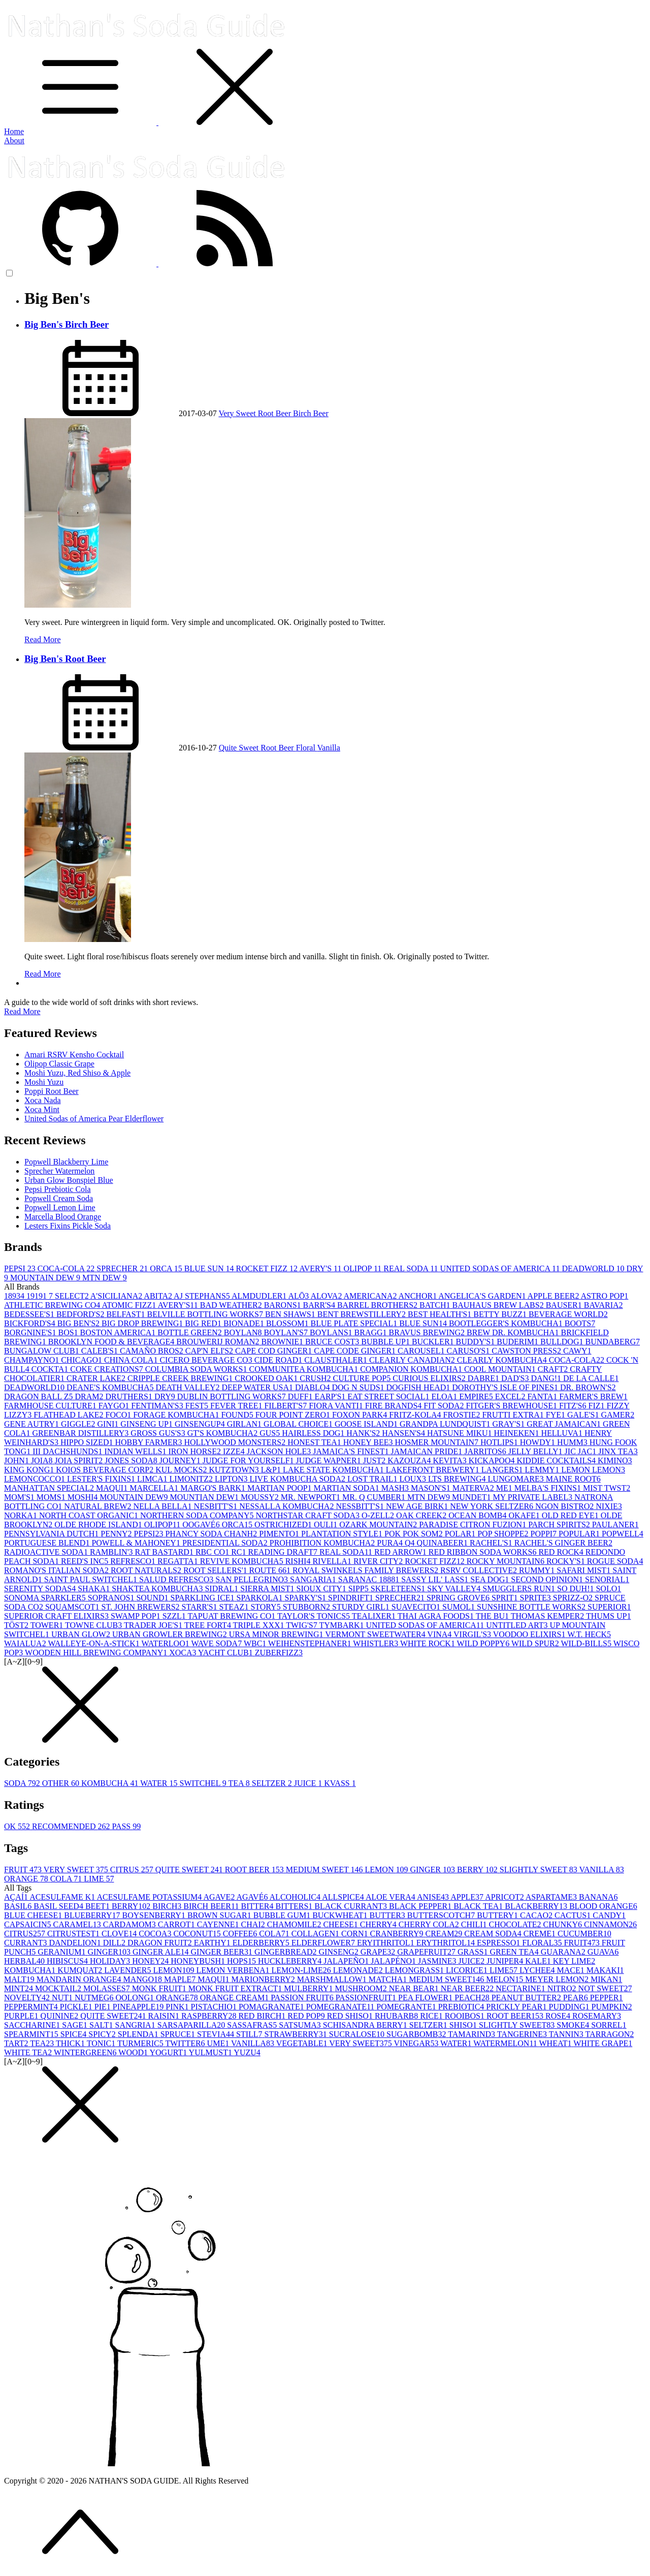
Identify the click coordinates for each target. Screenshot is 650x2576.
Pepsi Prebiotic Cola (57, 1189)
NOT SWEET (605, 1988)
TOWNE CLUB (94, 1625)
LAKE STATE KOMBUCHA (334, 1469)
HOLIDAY (111, 1961)
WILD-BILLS (587, 1643)
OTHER (61, 1783)
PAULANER (615, 1524)
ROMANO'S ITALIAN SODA (57, 1570)
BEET (98, 1906)
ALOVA (326, 1296)
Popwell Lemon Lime (59, 1207)
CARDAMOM (130, 1924)
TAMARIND (472, 2034)
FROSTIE (462, 1414)
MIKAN (606, 1979)
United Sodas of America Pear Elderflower (94, 1118)
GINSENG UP (147, 1424)
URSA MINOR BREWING (277, 1634)
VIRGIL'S (473, 1634)
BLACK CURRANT (351, 1906)
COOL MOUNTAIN (501, 1369)
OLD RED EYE (571, 1515)
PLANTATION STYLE (342, 1533)
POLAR (461, 1533)
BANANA (598, 1897)
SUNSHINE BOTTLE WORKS (532, 1607)
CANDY (609, 1915)
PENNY (117, 1533)
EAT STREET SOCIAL (389, 1396)
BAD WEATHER (232, 1305)
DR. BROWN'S (588, 1387)
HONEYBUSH (199, 1961)
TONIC (102, 2043)
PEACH (472, 1997)
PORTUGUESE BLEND (47, 1542)
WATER (159, 1783)
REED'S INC (85, 1561)
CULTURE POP (363, 1378)
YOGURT (168, 2052)
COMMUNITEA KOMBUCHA (304, 1369)
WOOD (133, 2052)
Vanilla (328, 747)
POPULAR (580, 1533)
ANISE (433, 1897)
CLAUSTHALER (336, 1360)
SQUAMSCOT (73, 1607)
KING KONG (30, 1469)
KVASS (339, 1783)
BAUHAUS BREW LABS (498, 1305)
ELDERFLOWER (324, 1942)
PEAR (576, 1997)
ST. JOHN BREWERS (142, 1607)
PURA (391, 1542)
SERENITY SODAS (41, 1588)
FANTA (543, 1396)
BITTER (258, 1906)
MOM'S (20, 1497)
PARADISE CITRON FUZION (473, 1524)
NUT (63, 1997)
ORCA (167, 1268)
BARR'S (320, 1305)
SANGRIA (136, 2025)
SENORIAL (607, 1579)
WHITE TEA (29, 2052)
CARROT (177, 1924)
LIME (99, 1878)
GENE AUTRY (32, 1424)
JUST (375, 1460)
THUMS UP (608, 1616)
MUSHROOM (361, 1988)
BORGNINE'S (31, 1332)
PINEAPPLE (139, 2006)
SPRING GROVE (459, 1597)
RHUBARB (397, 2016)
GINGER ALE (162, 1951)
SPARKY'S (306, 1597)
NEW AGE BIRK (418, 1506)
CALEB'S (100, 1350)
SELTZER (273, 1783)
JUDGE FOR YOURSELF (249, 1460)
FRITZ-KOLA (416, 1414)
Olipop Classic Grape (59, 1063)
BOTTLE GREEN (190, 1332)
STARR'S (200, 1607)
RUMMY (538, 1570)
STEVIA (216, 2034)
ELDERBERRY (262, 1942)
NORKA (21, 1515)
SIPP (359, 1588)
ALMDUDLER (260, 1296)
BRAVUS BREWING (428, 1332)
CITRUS (132, 1869)
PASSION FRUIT (303, 1997)
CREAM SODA (493, 1933)
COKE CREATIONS (107, 1369)
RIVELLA (332, 1561)
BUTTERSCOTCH (442, 1915)
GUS (270, 1433)
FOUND (238, 1414)
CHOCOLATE (516, 1924)
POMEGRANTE (407, 2006)
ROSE (558, 2016)
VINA (440, 1634)
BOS (69, 1332)
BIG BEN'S (79, 1323)
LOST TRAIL (373, 1478)
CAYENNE (219, 1924)
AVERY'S (321, 1268)
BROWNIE (283, 1341)
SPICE (74, 2034)
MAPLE (181, 1979)
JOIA (43, 1460)
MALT (20, 1979)
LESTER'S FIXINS (102, 1478)
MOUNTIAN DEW (205, 1497)
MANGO (143, 1979)
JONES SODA (132, 1460)
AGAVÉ (253, 1897)
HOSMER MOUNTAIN (437, 1442)
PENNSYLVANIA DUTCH (52, 1533)
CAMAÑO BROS (152, 1350)
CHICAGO (82, 1360)
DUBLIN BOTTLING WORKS (232, 1396)
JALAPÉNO (394, 1961)
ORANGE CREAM (235, 1997)
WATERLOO (166, 1643)
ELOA (446, 1396)
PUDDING (569, 2006)
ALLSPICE (344, 1897)
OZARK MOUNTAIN (379, 1524)
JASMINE (438, 1961)
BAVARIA (603, 1305)
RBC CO (213, 1552)
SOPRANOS (112, 1597)
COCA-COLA (67, 1268)
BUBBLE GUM (282, 1915)
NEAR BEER (468, 1988)
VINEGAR (417, 2043)
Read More (42, 639)
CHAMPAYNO (32, 1360)
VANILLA (601, 1869)
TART (17, 2043)
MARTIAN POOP (280, 1488)
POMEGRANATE (341, 2006)
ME (505, 1488)
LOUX (413, 1478)
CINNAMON (610, 1924)
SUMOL (459, 1607)
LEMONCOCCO (35, 1478)
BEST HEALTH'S (440, 1314)
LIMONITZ (192, 1478)
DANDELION (76, 1942)
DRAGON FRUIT (160, 1942)
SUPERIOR (609, 1607)
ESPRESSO (499, 1942)
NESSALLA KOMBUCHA (287, 1506)
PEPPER (606, 1997)
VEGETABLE (303, 2043)
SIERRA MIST (268, 1588)
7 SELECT (69, 1296)
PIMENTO (280, 1533)
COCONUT (197, 1933)
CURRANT (26, 1942)
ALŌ (299, 1296)
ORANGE (27, 1878)
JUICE (309, 1783)
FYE (556, 1414)
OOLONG (135, 1997)
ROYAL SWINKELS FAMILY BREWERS (366, 1570)
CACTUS (574, 1915)
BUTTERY (498, 1915)
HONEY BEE (369, 1442)
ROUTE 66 (270, 1570)
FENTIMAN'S (158, 1405)
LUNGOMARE (517, 1478)
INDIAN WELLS (137, 1451)
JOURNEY (181, 1460)
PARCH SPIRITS (560, 1524)
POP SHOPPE (503, 1533)
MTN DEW (104, 1277)
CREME (541, 1933)
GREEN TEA (515, 1951)
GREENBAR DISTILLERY (81, 1433)
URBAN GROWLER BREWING (170, 1634)
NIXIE (609, 1506)
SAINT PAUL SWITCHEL (91, 1579)
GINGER (433, 1869)
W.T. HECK (589, 1634)
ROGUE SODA (615, 1561)
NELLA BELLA (164, 1506)
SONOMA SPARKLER (46, 1597)
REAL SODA (411, 1268)
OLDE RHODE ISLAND (99, 1524)
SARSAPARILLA (192, 2025)
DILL (115, 1942)
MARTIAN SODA (347, 1488)
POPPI (545, 1533)
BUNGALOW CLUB (42, 1350)
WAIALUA (26, 1643)
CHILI (475, 1924)
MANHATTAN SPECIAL (50, 1488)
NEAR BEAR (415, 1988)
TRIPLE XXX (259, 1625)
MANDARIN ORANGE (80, 1979)
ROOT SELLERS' (216, 1570)
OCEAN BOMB (478, 1515)
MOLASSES (107, 1988)
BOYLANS (332, 1332)
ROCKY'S (566, 1561)
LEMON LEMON (593, 1469)
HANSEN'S (404, 1433)
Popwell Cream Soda (58, 1198)
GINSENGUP (201, 1424)
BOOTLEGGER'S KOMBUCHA (507, 1323)
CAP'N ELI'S (210, 1350)
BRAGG (371, 1332)
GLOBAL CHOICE (299, 1424)
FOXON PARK (360, 1414)
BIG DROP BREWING (143, 1323)
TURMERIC (141, 2043)
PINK (178, 2006)
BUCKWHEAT (340, 1915)
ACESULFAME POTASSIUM (149, 1897)
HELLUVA (562, 1433)
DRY (165, 1396)
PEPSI (21, 1268)
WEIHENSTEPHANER (310, 1643)
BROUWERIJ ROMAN (218, 1341)
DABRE (484, 1378)
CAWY (577, 1350)
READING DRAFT (283, 1552)
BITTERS (294, 1906)
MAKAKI (605, 1970)
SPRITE (535, 1597)
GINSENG (340, 1951)
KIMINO (615, 1460)
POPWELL (622, 1533)
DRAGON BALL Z (39, 1396)
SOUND (153, 1597)
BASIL (19, 1906)
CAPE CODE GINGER (356, 1350)
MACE (571, 1970)
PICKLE (77, 2006)
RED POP (307, 2016)
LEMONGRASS (415, 1970)
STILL (250, 2034)
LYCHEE (538, 1970)
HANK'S (364, 1433)
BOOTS (580, 1323)
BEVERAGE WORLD (568, 1314)
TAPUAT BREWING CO (232, 1616)
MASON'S (431, 1488)
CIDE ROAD (279, 1360)
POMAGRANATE (272, 2006)
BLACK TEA (479, 1906)
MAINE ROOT (573, 1478)
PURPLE (22, 2016)
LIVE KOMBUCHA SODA (298, 1478)
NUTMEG (95, 1997)
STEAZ (235, 1607)
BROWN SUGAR (220, 1915)
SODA (23, 1783)
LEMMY (543, 1469)
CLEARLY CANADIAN (413, 1360)
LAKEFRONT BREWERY (433, 1469)
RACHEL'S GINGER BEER (563, 1542)
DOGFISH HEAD (419, 1387)
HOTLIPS (500, 1442)
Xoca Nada (42, 1100)
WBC (256, 1643)
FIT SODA (445, 1405)
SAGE (75, 2025)
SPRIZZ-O (574, 1597)
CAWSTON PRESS (527, 1350)
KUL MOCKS (182, 1469)
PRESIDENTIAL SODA (226, 1542)
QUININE (61, 2016)
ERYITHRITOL (386, 1942)
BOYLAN (244, 1332)
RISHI (299, 1561)
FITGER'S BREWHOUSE (512, 1405)
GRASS (474, 1951)
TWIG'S (302, 1625)
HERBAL (25, 1961)
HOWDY (538, 1442)
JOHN (17, 1460)
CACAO (537, 1915)
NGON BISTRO (565, 1506)
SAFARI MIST (584, 1570)
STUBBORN (307, 1607)
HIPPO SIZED (87, 1442)
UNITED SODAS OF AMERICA (501, 1268)
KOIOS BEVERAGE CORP (105, 1469)
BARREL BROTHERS (378, 1305)
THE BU (493, 1616)
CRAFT (554, 1369)
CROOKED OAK (267, 1378)
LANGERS (503, 1469)
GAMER (617, 1414)
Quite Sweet (240, 747)
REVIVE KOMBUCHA (242, 1561)
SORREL (608, 2025)
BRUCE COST (333, 1341)
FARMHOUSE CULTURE (51, 1405)
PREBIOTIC (462, 2006)
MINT (19, 1988)
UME (219, 2043)
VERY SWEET (77, 1869)
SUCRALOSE (357, 2034)
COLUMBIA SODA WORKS (197, 1369)
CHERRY (379, 1924)
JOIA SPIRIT (80, 1460)
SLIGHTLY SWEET (539, 1869)
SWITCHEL (204, 1783)
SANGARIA (314, 1579)
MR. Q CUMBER (374, 1497)
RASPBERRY (209, 2016)
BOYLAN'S (287, 1332)
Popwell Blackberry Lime (66, 1161)
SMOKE (574, 2025)
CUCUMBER (584, 1933)
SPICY (102, 2034)
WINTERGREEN (86, 2052)
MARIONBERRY (264, 1979)
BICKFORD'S (30, 1323)
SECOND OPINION (548, 1579)
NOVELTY (28, 1997)
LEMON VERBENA (233, 1970)
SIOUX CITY (322, 1588)
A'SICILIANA (117, 1296)
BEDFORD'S (81, 1314)
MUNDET (472, 1497)
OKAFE (524, 1515)
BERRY (478, 1869)
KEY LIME (574, 1961)
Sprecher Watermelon (59, 1171)
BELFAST (126, 1314)
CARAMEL (78, 1924)
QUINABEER (443, 1542)
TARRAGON (610, 2034)
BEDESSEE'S (30, 1314)
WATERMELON (506, 2043)
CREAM (444, 1933)
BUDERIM (518, 1341)
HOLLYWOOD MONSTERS (235, 1442)
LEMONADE (359, 1970)
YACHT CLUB (226, 1652)
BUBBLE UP (386, 1341)
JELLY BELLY (536, 1451)
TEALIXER (375, 1616)
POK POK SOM (414, 1533)
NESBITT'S (217, 1506)
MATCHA (389, 1979)
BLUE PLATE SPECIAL (354, 1323)
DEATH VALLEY (188, 1387)
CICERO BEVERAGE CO (206, 1360)
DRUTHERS (129, 1396)
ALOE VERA (391, 1897)
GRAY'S (509, 1424)
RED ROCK (561, 1552)
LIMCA (153, 1478)
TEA (240, 1783)
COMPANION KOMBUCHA (412, 1369)
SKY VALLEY (454, 1588)
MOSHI (84, 1497)
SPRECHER (123, 1268)
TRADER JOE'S (154, 1625)
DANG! (547, 1378)
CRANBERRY (398, 1933)
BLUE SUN (210, 1268)
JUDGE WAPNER (329, 1460)
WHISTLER (376, 1643)
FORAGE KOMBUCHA (177, 1414)
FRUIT (24, 1869)
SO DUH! (576, 1588)
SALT (102, 2025)
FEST (197, 1405)
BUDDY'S (476, 1341)
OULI (326, 1524)
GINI (109, 1424)
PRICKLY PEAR (517, 2006)
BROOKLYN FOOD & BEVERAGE (112, 1341)
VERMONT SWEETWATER (376, 1634)
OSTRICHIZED (284, 1524)
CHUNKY (563, 1924)
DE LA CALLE (591, 1378)
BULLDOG (562, 1341)
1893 (15, 1296)
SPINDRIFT (351, 1597)
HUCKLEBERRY (290, 1961)
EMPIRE (477, 1396)
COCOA (156, 1933)
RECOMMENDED (72, 1826)
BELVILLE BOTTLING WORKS (206, 1314)
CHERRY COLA (430, 1924)
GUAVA (603, 1951)
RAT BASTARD (165, 1552)
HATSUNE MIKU (460, 1433)
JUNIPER (505, 1961)
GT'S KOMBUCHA (223, 1433)
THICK (71, 2043)
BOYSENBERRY (154, 1915)
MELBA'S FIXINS (548, 1488)
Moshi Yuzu (43, 1082)
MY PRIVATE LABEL (533, 1497)
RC (239, 1552)
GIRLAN (245, 1424)
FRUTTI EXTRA (513, 1414)
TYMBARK (342, 1625)
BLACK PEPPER (421, 1906)
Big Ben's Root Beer (65, 658)
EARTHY (213, 1942)
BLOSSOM (288, 1323)
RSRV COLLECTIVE (479, 1570)
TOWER (47, 1625)
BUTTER (388, 1915)
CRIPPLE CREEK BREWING (181, 1378)
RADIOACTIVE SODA (47, 1552)
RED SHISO (351, 2016)
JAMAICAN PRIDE (427, 1451)
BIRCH (167, 1906)
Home (14, 131)
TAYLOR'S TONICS (314, 1616)
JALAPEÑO (347, 1961)
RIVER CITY (379, 1561)
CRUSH (316, 1378)
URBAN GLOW (81, 1634)
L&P (272, 1469)
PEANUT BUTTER (527, 1997)
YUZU (247, 2052)
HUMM (573, 1442)
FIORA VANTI (337, 1405)
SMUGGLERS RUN (519, 1588)
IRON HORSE (195, 1451)
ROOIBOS (465, 2016)
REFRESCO (133, 1561)
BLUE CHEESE (34, 1915)
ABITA (159, 1296)
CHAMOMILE (295, 1924)
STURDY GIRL (362, 1607)
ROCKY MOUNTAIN (506, 1561)
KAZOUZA (410, 1460)
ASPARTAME (552, 1897)
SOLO (608, 1588)
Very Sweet (237, 413)
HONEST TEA (315, 1442)
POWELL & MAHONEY (136, 1542)
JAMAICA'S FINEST (352, 1451)
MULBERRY (309, 1988)
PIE (103, 2006)
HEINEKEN (517, 1433)
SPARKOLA (261, 1597)
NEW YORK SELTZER (492, 1506)
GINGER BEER (222, 1951)
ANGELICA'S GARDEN (482, 1296)
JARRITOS (486, 1451)
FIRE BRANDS (394, 1405)
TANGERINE (523, 2034)
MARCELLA (154, 1488)
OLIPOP (364, 1268)
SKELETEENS (399, 1588)
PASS (126, 1826)
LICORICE (468, 1970)
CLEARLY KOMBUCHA (503, 1360)
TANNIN (567, 2034)
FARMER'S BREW (593, 1396)
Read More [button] (22, 1011)
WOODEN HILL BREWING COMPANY (97, 1652)
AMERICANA (371, 1296)
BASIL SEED (59, 1906)
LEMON (387, 1869)
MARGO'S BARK (213, 1488)
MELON (505, 1979)
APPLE (467, 1897)
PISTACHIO (215, 2006)
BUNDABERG (612, 1341)
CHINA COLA (131, 1360)
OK (18, 1826)
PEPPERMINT (32, 2006)
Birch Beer (311, 413)
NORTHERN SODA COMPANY (197, 1515)
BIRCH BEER (212, 1906)
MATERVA (474, 1488)
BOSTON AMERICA (119, 1332)
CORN (355, 1933)
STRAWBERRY (297, 2034)
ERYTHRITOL (446, 1942)
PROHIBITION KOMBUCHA (323, 1542)
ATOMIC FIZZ (129, 1305)
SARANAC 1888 (369, 1579)
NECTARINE (521, 1988)
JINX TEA (617, 1451)
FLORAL (543, 1942)
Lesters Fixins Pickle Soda (67, 1225)
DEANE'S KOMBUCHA (111, 1387)
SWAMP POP (136, 1616)
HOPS (242, 1961)
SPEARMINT (32, 2034)
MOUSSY (261, 1497)
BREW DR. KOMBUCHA (514, 1332)
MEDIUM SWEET (325, 1869)
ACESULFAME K (62, 1897)
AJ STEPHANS (203, 1296)
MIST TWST (606, 1488)
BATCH (435, 1305)
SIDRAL (222, 1588)
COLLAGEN (316, 1933)
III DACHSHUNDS (68, 1451)
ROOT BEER (255, 1869)
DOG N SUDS (359, 1387)
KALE (539, 1961)
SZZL (175, 1616)
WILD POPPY (484, 1643)
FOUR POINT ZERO (293, 1414)
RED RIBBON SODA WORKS (484, 1552)
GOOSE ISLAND (367, 1424)
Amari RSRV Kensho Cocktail (74, 1054)
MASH (396, 1488)
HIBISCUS (68, 1961)
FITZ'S (574, 1405)
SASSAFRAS (253, 2025)
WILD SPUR (536, 1643)
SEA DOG (490, 1579)
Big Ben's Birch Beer (66, 324)
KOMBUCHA (110, 1783)
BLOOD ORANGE (603, 1906)
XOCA (183, 1652)
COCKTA (51, 1369)
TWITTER (186, 2043)
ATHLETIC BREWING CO (53, 1305)
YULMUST (211, 2052)
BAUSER (565, 1305)
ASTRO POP (605, 1296)
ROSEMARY (596, 2016)
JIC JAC (582, 1451)
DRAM (90, 1396)
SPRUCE (178, 2034)
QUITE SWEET (190, 1869)
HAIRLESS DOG (314, 1433)
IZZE (235, 1451)
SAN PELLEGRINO (252, 1579)
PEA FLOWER (426, 1997)
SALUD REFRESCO (177, 1579)
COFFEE (241, 1933)
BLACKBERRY (537, 1906)
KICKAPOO (493, 1460)
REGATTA (178, 1561)
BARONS (283, 1305)
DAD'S (516, 1378)
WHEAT (556, 2043)
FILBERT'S (286, 1405)
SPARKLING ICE (204, 1597)
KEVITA (451, 1460)
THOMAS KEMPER (548, 1616)
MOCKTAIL (59, 1988)
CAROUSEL (422, 1350)
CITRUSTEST (74, 1933)
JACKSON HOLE (280, 1451)
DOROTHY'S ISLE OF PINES (506, 1387)
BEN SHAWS (291, 1314)
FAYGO (115, 1405)
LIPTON (232, 1478)
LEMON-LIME (302, 1970)
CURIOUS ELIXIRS (430, 1378)
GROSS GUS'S (159, 1433)
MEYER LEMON (558, 1979)
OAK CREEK (422, 1515)
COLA (67, 1878)
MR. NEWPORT (311, 1497)
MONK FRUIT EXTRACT (236, 1988)
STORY (266, 1607)
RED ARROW (401, 1552)
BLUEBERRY (93, 1915)
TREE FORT (208, 1625)
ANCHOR (419, 1296)
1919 (37, 1296)
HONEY (151, 1961)
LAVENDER (128, 1970)
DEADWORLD (594, 1268)
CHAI (254, 1924)
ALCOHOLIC (296, 1897)
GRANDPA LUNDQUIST (446, 1424)
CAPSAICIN (28, 1924)
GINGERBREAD (286, 1951)
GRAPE (379, 1951)
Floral (306, 747)
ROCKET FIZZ (268, 1268)
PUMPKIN (611, 2006)
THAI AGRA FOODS (437, 1616)
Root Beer (275, 413)
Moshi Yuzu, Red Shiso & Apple (77, 1073)
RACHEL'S (492, 1542)
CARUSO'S (469, 1350)
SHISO (464, 2025)
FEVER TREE (237, 1405)
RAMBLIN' (112, 1552)
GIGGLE (79, 1424)
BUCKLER (434, 1341)
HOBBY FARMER (149, 1442)
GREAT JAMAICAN (565, 1424)
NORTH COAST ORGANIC (89, 1515)
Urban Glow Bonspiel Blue (68, 1180)
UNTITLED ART (517, 1625)
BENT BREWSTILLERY (362, 1314)
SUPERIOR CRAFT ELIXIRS (57, 1616)
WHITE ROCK (428, 1643)
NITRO (562, 1988)
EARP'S (331, 1396)
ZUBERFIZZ (279, 1652)
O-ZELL (379, 1515)
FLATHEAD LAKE (69, 1414)
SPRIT (506, 1597)
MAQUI (112, 1488)
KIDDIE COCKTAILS (557, 1460)
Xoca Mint (41, 1109)
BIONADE (244, 1323)
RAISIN (164, 2016)
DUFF (301, 1396)
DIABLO (313, 1387)
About (14, 140)
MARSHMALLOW (333, 1979)
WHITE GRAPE (602, 2043)
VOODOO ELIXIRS (530, 1634)
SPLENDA (139, 2034)
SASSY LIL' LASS (435, 1579)
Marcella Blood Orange (62, 1216)
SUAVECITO (417, 1607)
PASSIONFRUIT (367, 1997)
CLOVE (120, 1933)
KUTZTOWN (235, 1469)
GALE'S (584, 1414)
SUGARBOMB (417, 2034)
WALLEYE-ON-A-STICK (94, 1643)
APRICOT (505, 1897)
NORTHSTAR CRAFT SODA (308, 1515)
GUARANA (564, 1951)
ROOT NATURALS (147, 1570)
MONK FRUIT (160, 1988)
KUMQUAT (80, 1970)
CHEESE (341, 1924)
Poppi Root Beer (51, 1091)
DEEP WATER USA (258, 1387)
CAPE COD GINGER (274, 1350)
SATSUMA (301, 2025)
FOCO (120, 1414)
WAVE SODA (217, 1643)
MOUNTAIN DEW (46, 1277)
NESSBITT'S (360, 1506)
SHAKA (95, 1588)
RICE (432, 2016)
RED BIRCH (262, 2016)
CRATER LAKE (97, 1378)
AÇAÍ (16, 1897)
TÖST (17, 1625)
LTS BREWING (458, 1478)
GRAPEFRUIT (427, 1951)
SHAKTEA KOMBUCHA (158, 1588)
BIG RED (204, 1323)
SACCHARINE (33, 2025)
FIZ (597, 1405)
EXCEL (511, 1396)
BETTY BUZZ (501, 1314)
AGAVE (219, 1897)
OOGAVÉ (201, 1524)
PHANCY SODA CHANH (212, 1533)
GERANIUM (62, 1951)
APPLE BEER (554, 1296)
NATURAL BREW (98, 1506)
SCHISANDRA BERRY (366, 2025)
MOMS (52, 1497)
